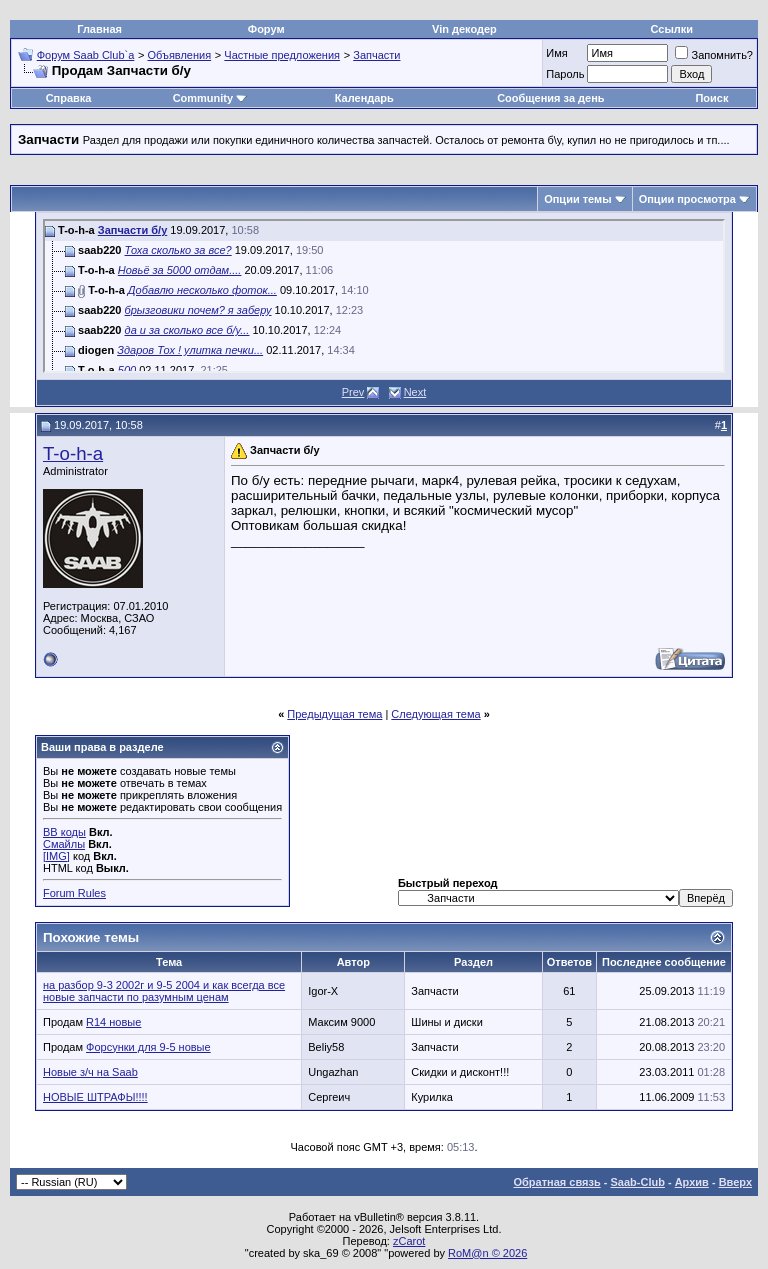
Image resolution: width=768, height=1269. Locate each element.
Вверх (735, 1182)
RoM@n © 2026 (487, 1253)
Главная (99, 29)
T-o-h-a (73, 453)
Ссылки (672, 29)
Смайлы (64, 844)
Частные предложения (282, 55)
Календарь (364, 98)
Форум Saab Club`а (86, 55)
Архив (692, 1182)
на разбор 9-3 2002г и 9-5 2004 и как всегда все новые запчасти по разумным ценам (164, 991)
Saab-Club (637, 1182)
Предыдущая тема (334, 714)
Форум (266, 29)
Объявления (180, 55)
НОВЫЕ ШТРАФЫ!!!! (95, 1097)
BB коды (64, 832)
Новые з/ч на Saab (90, 1072)
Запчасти (376, 55)
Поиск (711, 98)
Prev (353, 392)
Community (210, 98)
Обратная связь (557, 1182)
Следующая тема (435, 714)
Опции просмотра (687, 199)
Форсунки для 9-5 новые (148, 1047)
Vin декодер (464, 29)
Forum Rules (74, 893)
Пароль (565, 74)
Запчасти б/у (132, 230)
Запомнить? (714, 55)
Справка (69, 98)
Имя (556, 53)
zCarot (409, 1241)
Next (415, 392)
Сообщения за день (550, 98)
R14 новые (113, 1022)
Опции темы (577, 199)
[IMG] (56, 856)
